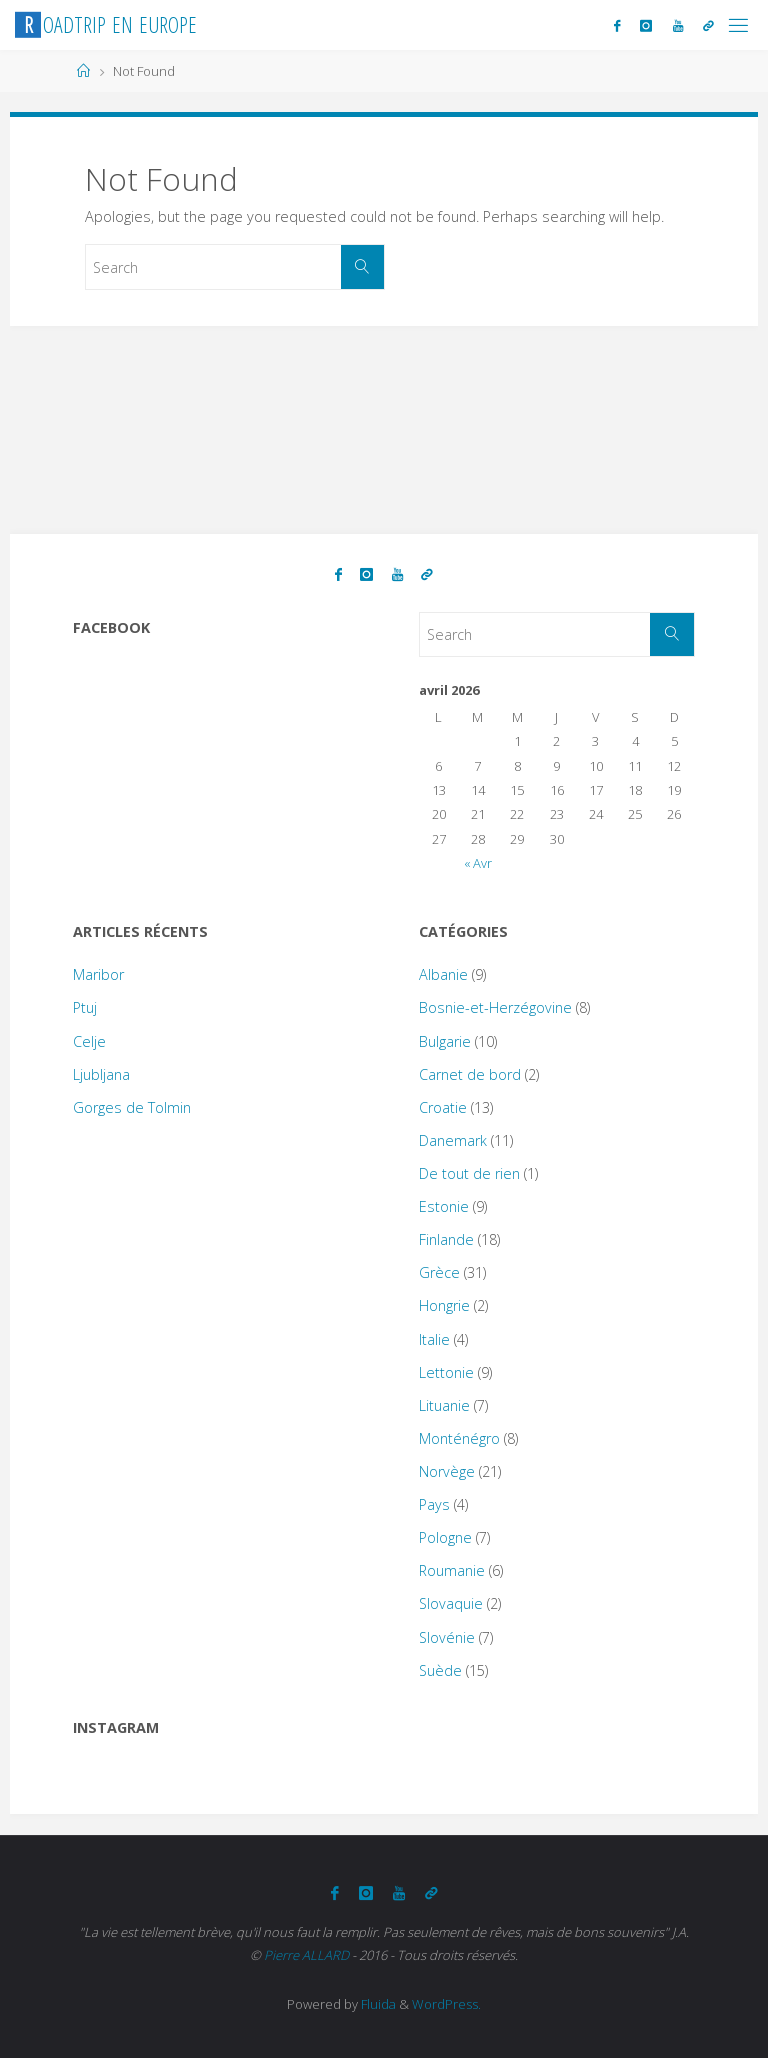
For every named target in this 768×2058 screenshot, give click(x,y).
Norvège (447, 1471)
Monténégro (459, 1438)
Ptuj (85, 1007)
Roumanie (452, 1570)
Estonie (444, 1206)
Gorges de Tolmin (132, 1107)
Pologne (445, 1537)
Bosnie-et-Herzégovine (495, 1007)
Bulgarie (445, 1041)
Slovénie (447, 1637)
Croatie (443, 1107)
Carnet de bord (470, 1074)
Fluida (377, 2004)
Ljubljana (101, 1074)
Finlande (446, 1239)
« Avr (478, 863)
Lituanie (444, 1405)
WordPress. (446, 2004)
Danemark (453, 1140)
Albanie (443, 974)
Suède (440, 1670)
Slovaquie (451, 1603)
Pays (434, 1504)
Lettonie (446, 1372)
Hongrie (444, 1305)
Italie (434, 1339)
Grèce (439, 1272)
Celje (89, 1041)
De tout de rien (469, 1173)
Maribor (98, 974)
